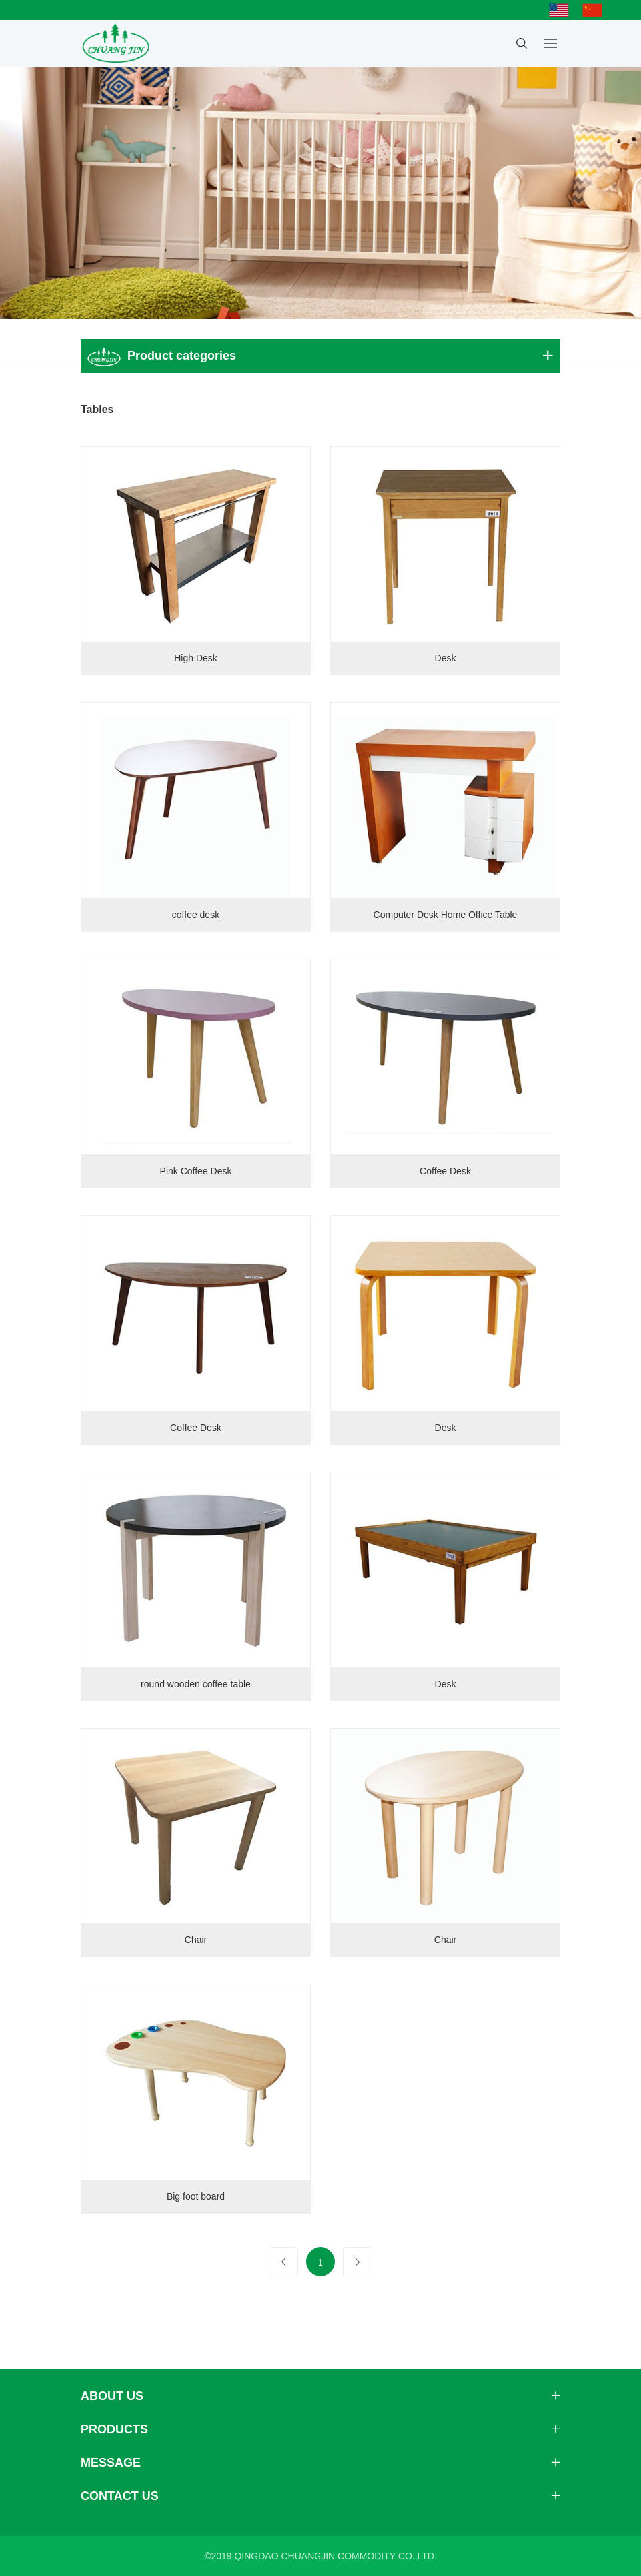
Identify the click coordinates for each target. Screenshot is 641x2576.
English (562, 10)
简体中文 (595, 10)
